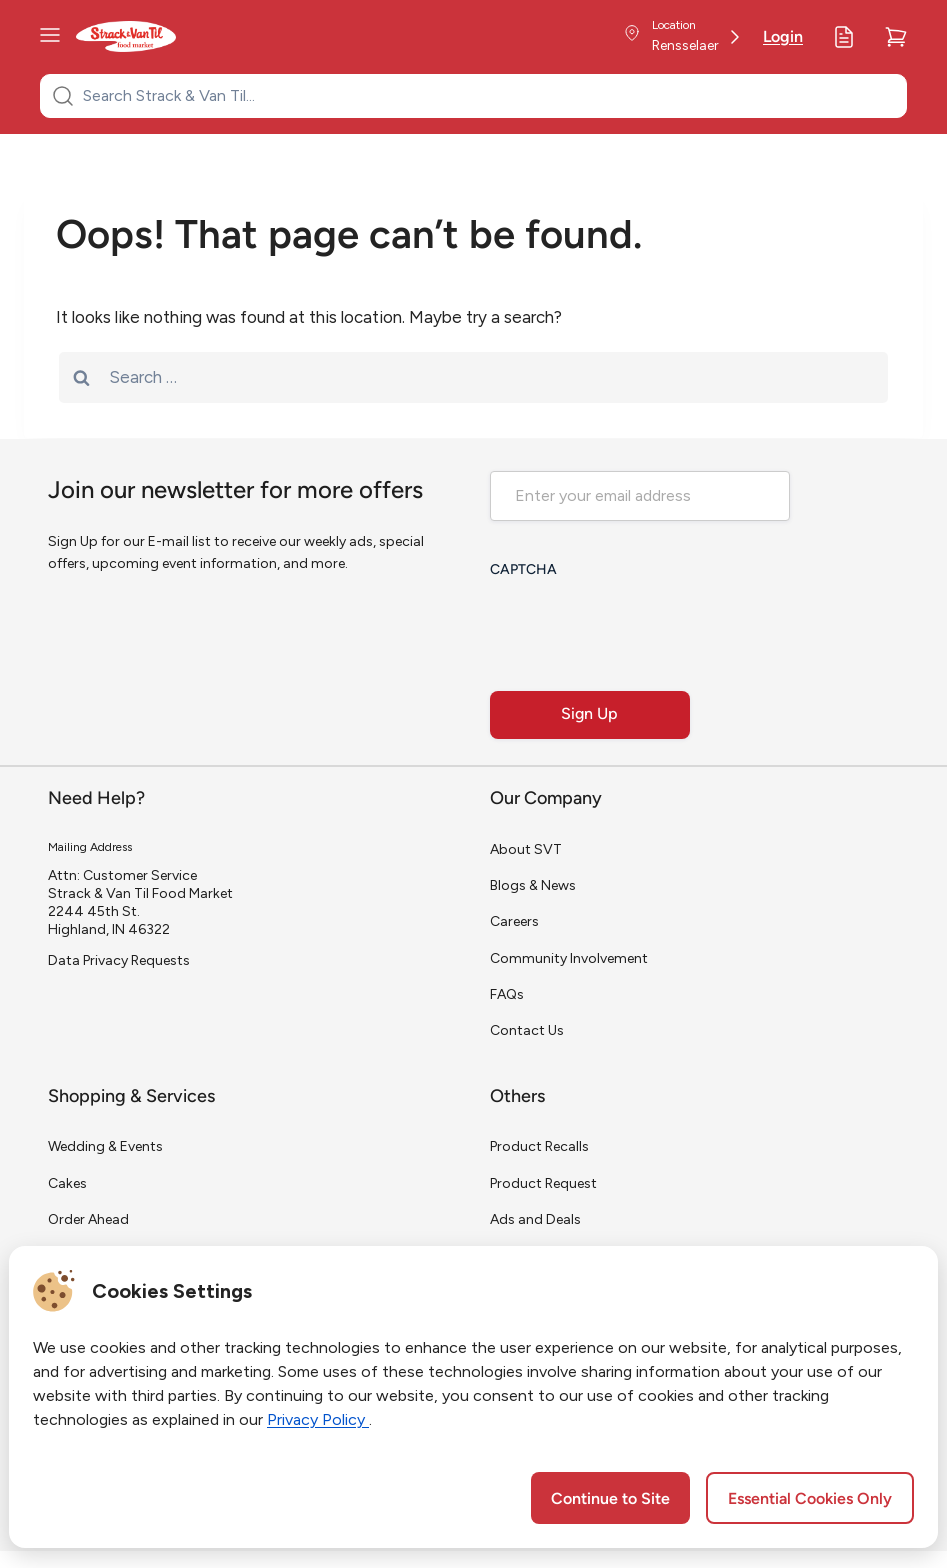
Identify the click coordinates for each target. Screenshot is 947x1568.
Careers (514, 921)
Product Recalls (539, 1146)
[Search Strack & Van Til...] (485, 96)
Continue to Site (610, 1500)
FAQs (507, 994)
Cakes (67, 1183)
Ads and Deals (535, 1219)
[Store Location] (681, 37)
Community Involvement (569, 958)
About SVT (526, 849)
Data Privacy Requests (119, 960)
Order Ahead (88, 1219)
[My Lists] (844, 37)
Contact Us (527, 1030)
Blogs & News (533, 885)
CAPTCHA (523, 570)
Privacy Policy (318, 1419)
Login (783, 38)
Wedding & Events (105, 1146)
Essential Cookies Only (810, 1500)
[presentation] (642, 628)
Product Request (543, 1183)
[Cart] (896, 37)
